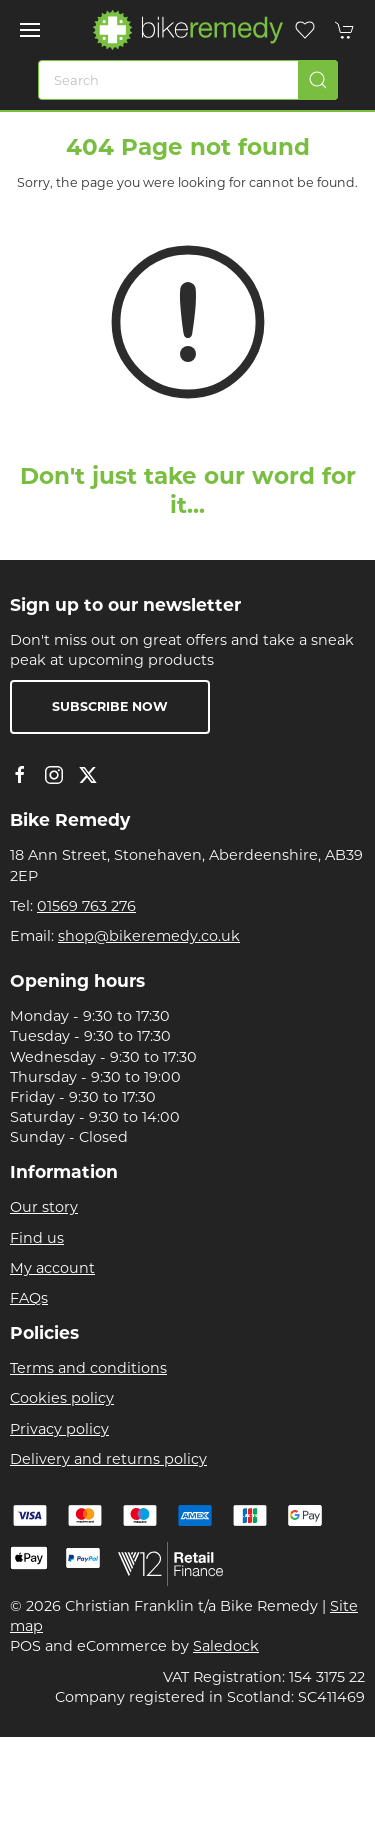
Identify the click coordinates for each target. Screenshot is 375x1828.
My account (52, 1268)
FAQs (29, 1298)
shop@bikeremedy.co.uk (149, 936)
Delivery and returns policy (108, 1459)
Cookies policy (62, 1398)
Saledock (226, 1646)
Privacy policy (59, 1429)
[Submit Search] (318, 80)
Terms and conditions (88, 1368)
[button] (30, 30)
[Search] (188, 80)
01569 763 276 (86, 906)
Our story (44, 1207)
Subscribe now (110, 706)
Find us (37, 1238)
